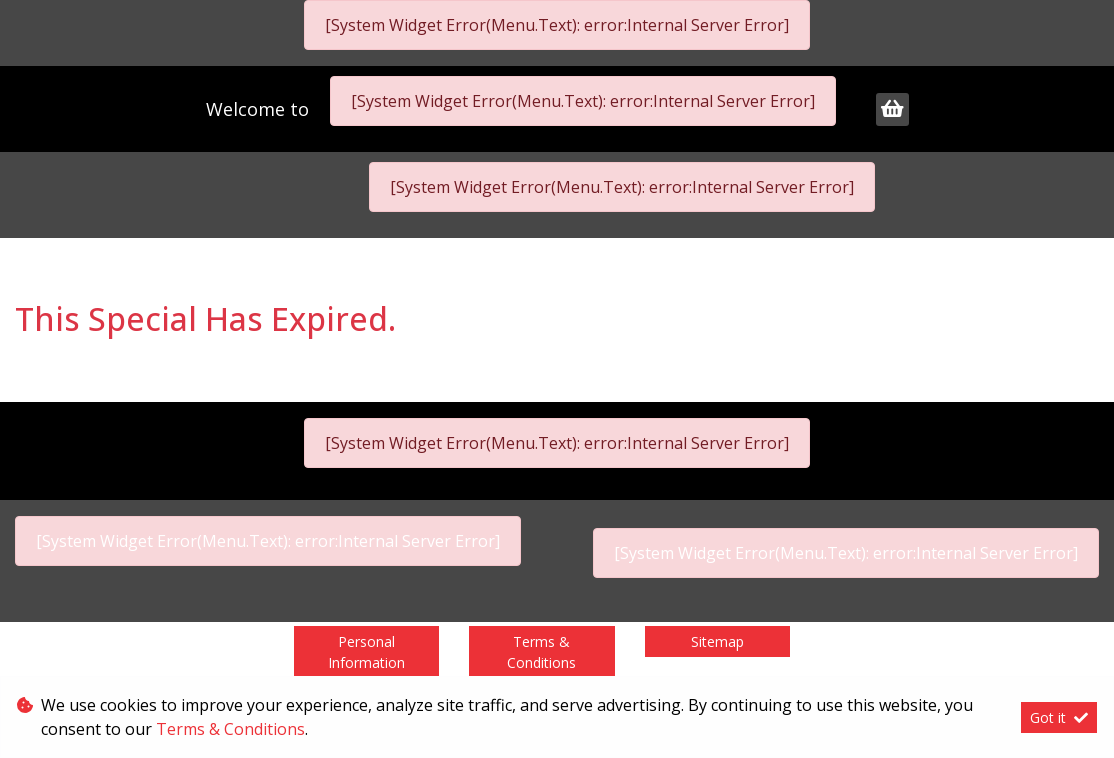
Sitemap (717, 641)
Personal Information (366, 652)
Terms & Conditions (541, 652)
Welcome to (260, 109)
